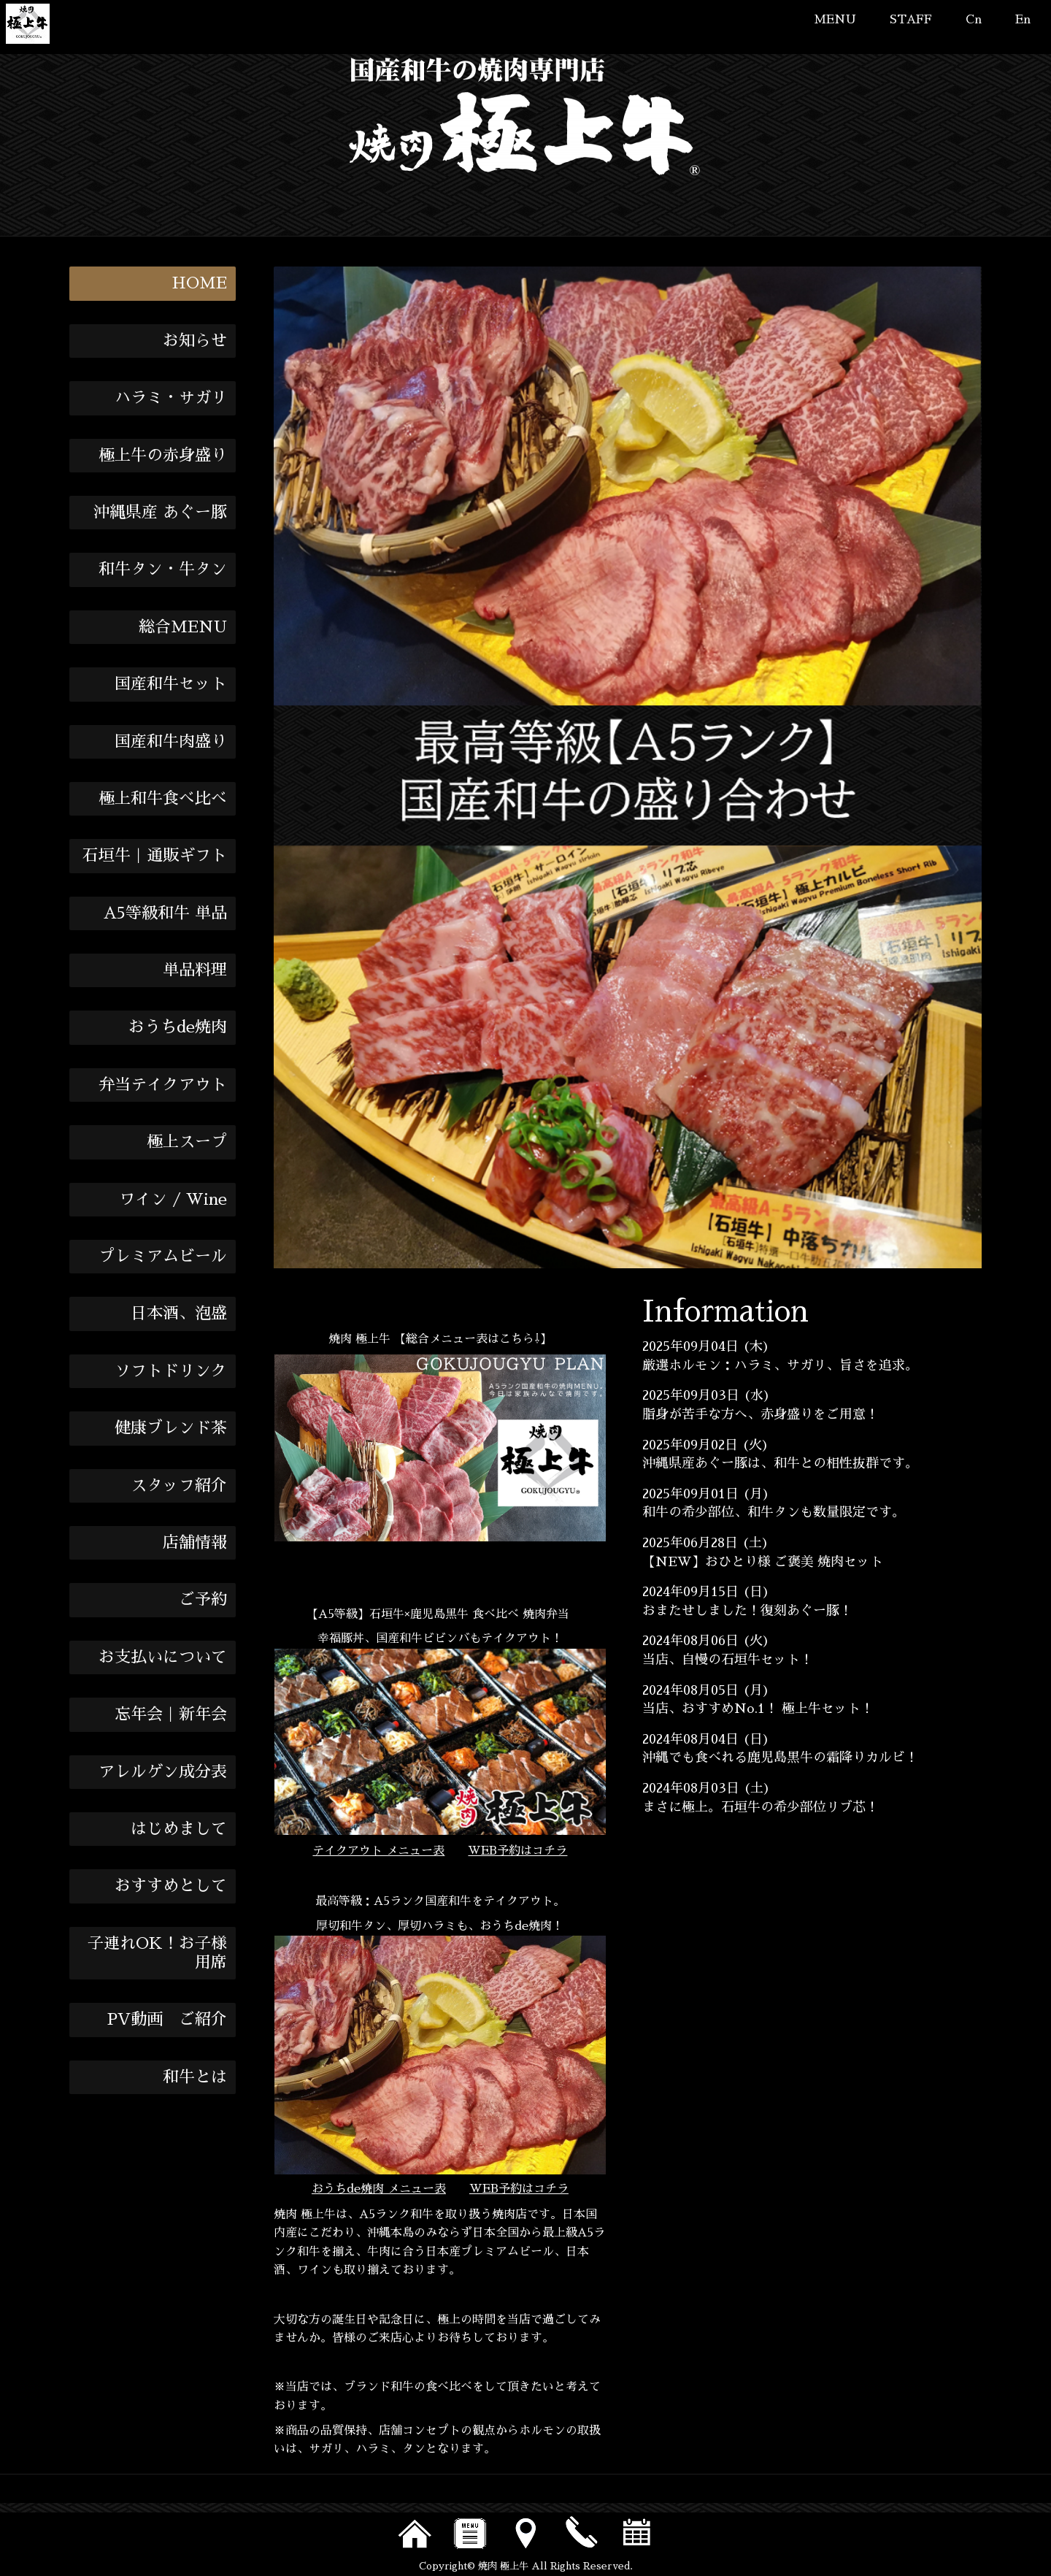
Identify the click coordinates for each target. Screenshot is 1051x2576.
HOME (199, 283)
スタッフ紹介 (179, 1486)
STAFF (911, 20)
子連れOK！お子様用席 (157, 1953)
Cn (974, 20)
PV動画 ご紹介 (167, 2020)
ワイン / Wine (173, 1200)
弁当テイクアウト (163, 1085)
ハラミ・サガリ (171, 398)
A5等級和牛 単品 (165, 913)
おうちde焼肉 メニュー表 (379, 2189)
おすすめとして (171, 1886)
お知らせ (195, 341)
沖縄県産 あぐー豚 (160, 513)
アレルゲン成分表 (163, 1772)
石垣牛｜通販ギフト (154, 856)
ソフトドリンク (171, 1371)
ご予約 (203, 1600)
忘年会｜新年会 (171, 1714)
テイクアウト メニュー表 (378, 1851)
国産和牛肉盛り (171, 742)
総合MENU (183, 627)
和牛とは (195, 2077)
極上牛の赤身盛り (163, 456)
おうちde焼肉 (177, 1027)
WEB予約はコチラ (517, 1851)
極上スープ (187, 1142)
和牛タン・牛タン (163, 569)
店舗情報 (195, 1543)
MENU (835, 20)
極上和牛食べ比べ (163, 799)
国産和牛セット (171, 684)
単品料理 (195, 970)
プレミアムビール (163, 1257)
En (1023, 20)
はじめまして (179, 1829)
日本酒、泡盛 (179, 1314)
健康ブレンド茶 (171, 1428)
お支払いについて (163, 1657)
